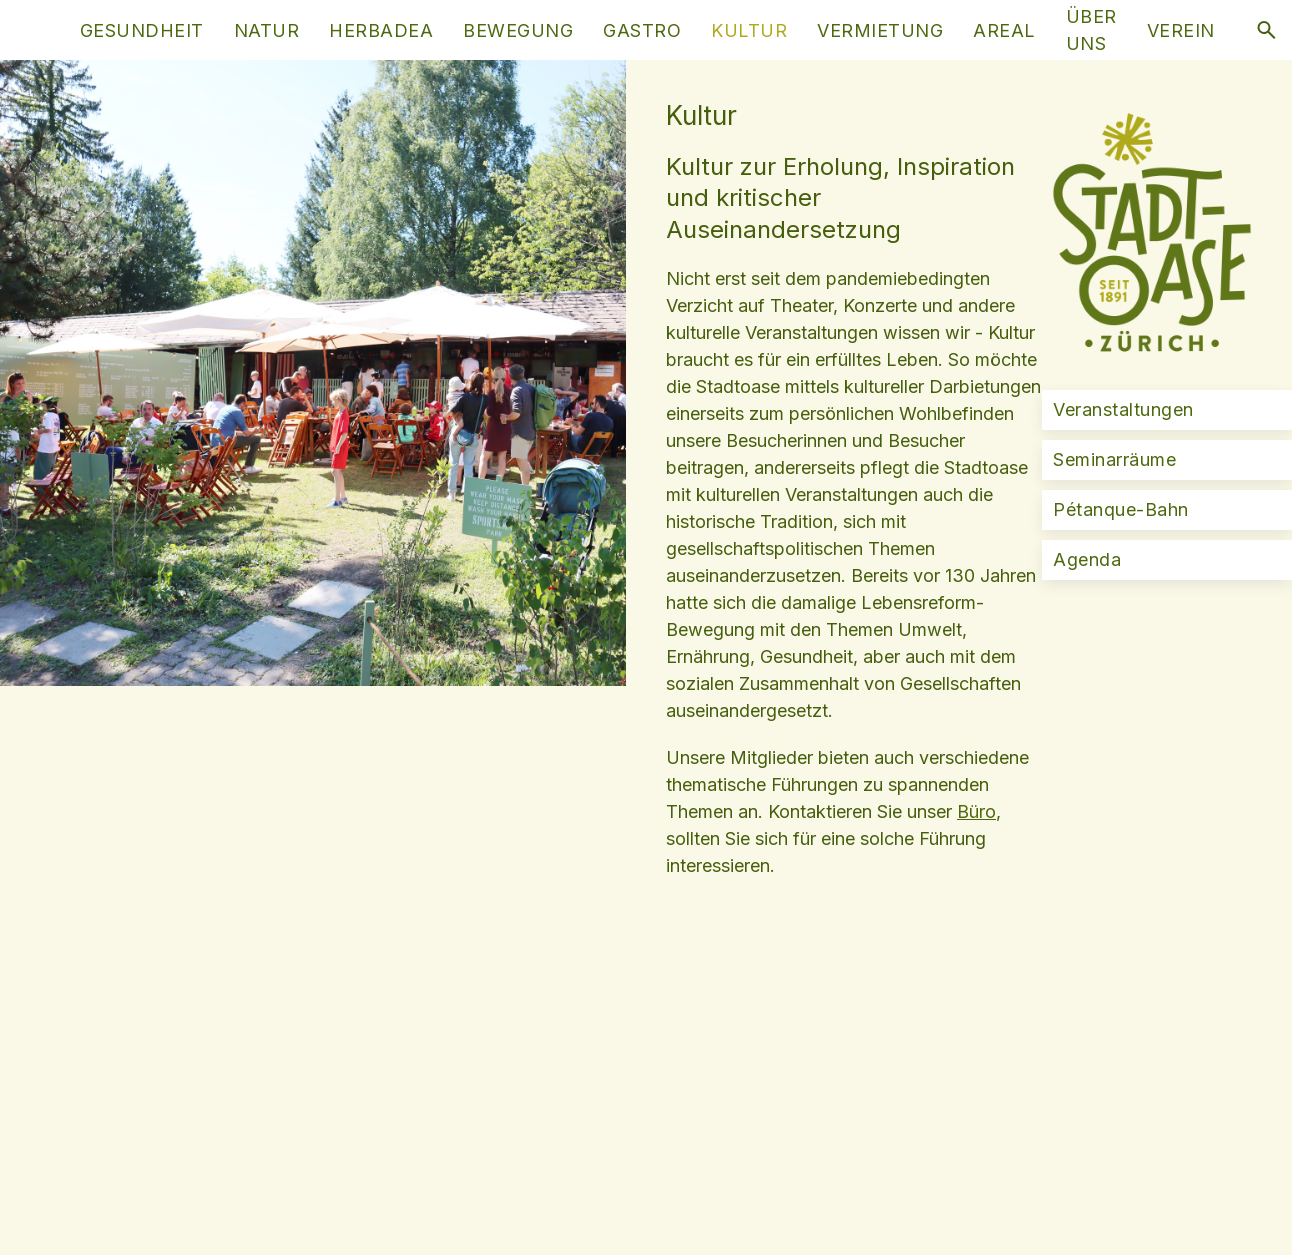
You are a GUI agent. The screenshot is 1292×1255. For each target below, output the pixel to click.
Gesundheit (142, 30)
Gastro (642, 30)
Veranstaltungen (1123, 409)
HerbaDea (381, 30)
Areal (1004, 30)
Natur (267, 30)
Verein (1181, 30)
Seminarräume (1114, 459)
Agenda (1087, 559)
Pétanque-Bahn (1121, 509)
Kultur (749, 30)
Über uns (1091, 30)
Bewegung (518, 30)
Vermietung (880, 30)
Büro (976, 811)
